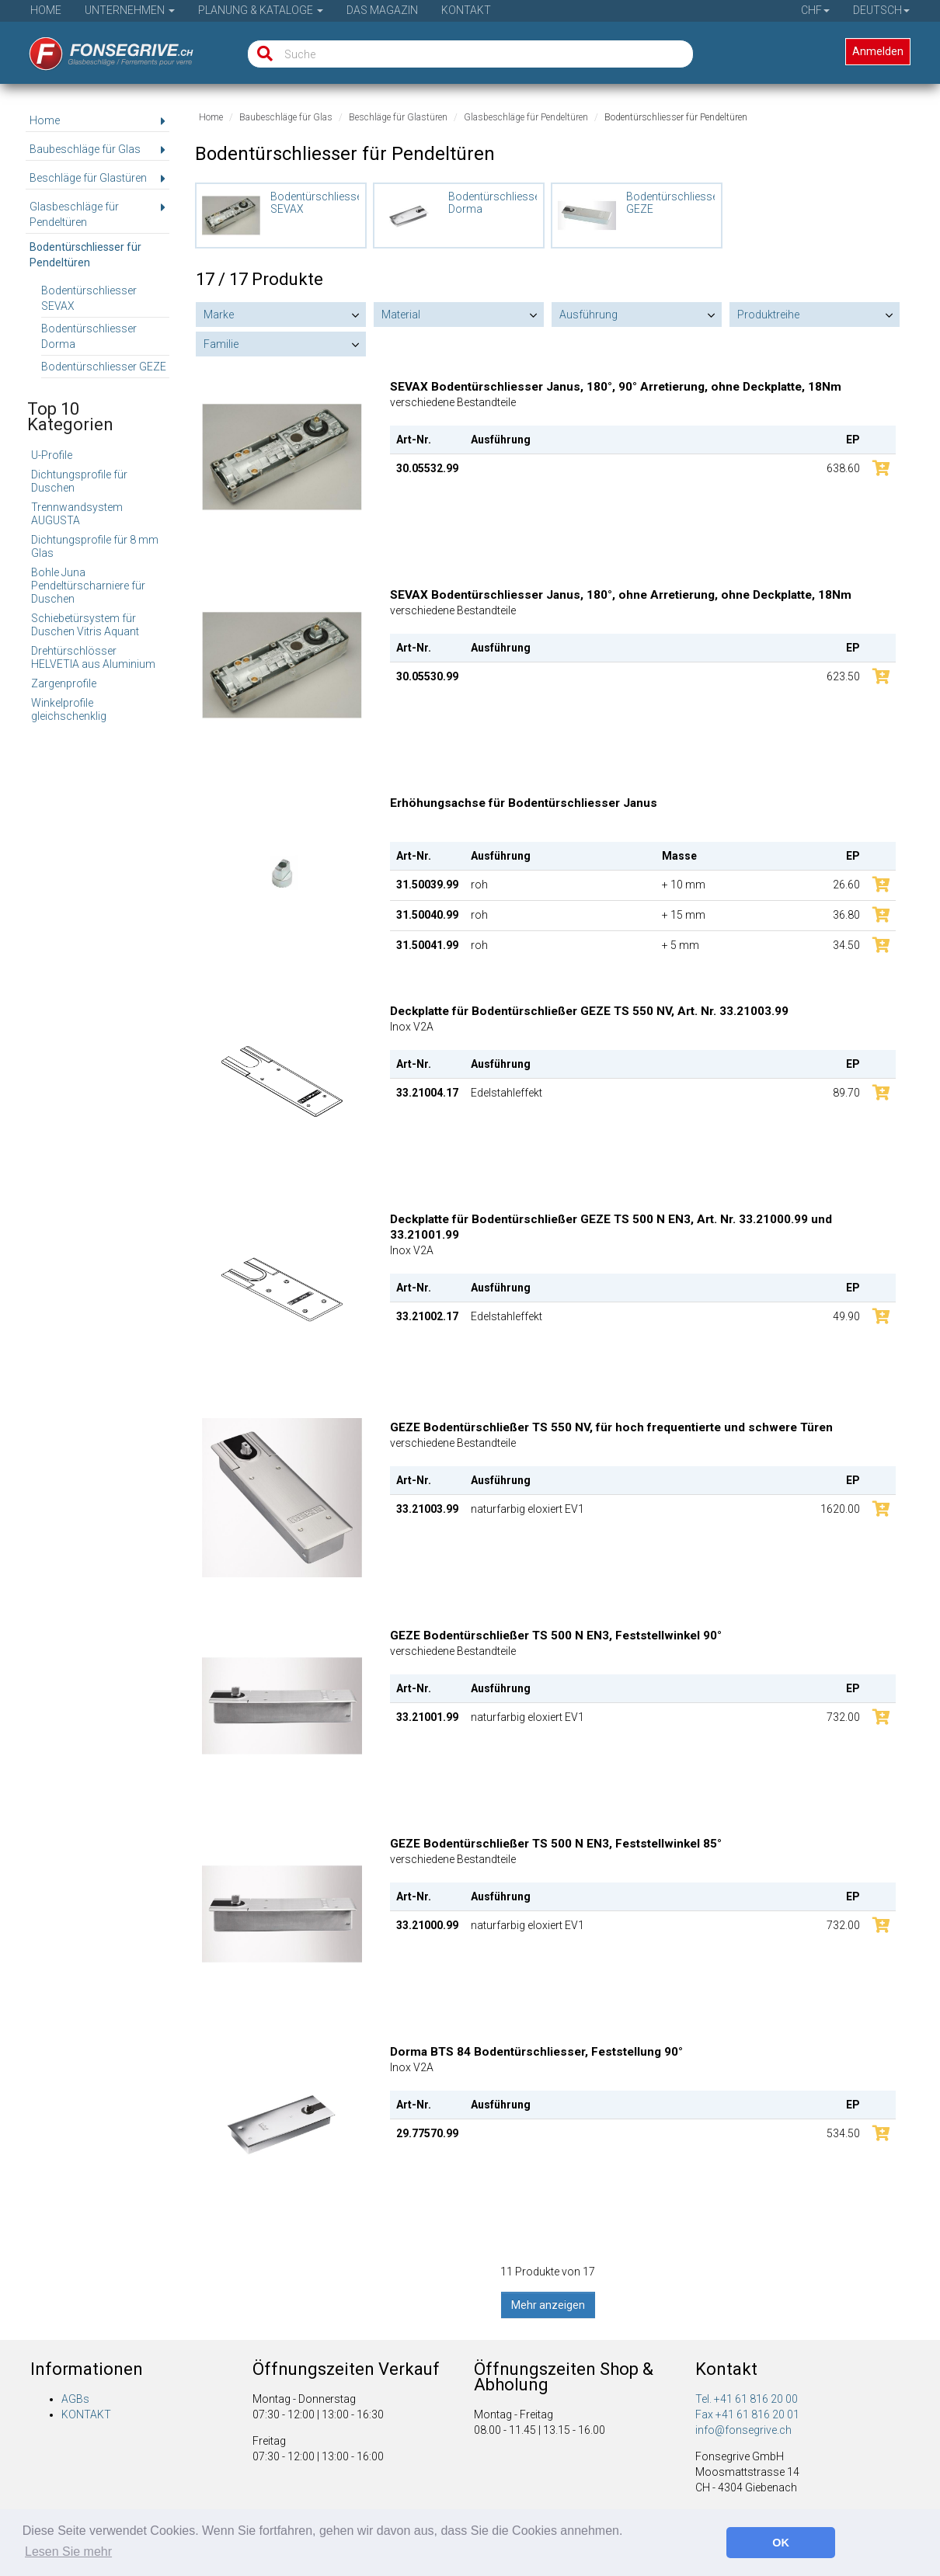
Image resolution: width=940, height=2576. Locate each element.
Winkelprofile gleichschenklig (68, 709)
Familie (221, 344)
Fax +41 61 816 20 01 (747, 2414)
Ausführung (588, 314)
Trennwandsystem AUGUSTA (77, 514)
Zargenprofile (63, 683)
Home (45, 10)
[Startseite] (100, 49)
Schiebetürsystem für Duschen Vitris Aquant (85, 625)
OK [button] (780, 2542)
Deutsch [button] (881, 10)
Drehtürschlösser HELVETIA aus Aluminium (93, 657)
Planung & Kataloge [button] (260, 10)
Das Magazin (382, 10)
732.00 (843, 1717)
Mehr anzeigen (548, 2305)
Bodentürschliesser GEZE (103, 366)
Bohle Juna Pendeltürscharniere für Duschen (88, 585)
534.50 (843, 2133)
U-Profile (51, 455)
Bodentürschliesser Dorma (89, 336)
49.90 (846, 1316)
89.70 (846, 1092)
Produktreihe (768, 314)
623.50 (843, 676)
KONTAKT (86, 2414)
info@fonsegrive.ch (743, 2430)
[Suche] (261, 54)
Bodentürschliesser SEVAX (89, 298)
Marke (219, 314)
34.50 (846, 945)
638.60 (843, 468)
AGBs (75, 2399)
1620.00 (840, 1509)
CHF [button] (815, 10)
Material (400, 314)
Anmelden (877, 51)
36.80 (846, 915)
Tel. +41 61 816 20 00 (746, 2399)
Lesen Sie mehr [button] (68, 2551)
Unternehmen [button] (130, 10)
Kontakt (466, 10)
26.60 (846, 884)
